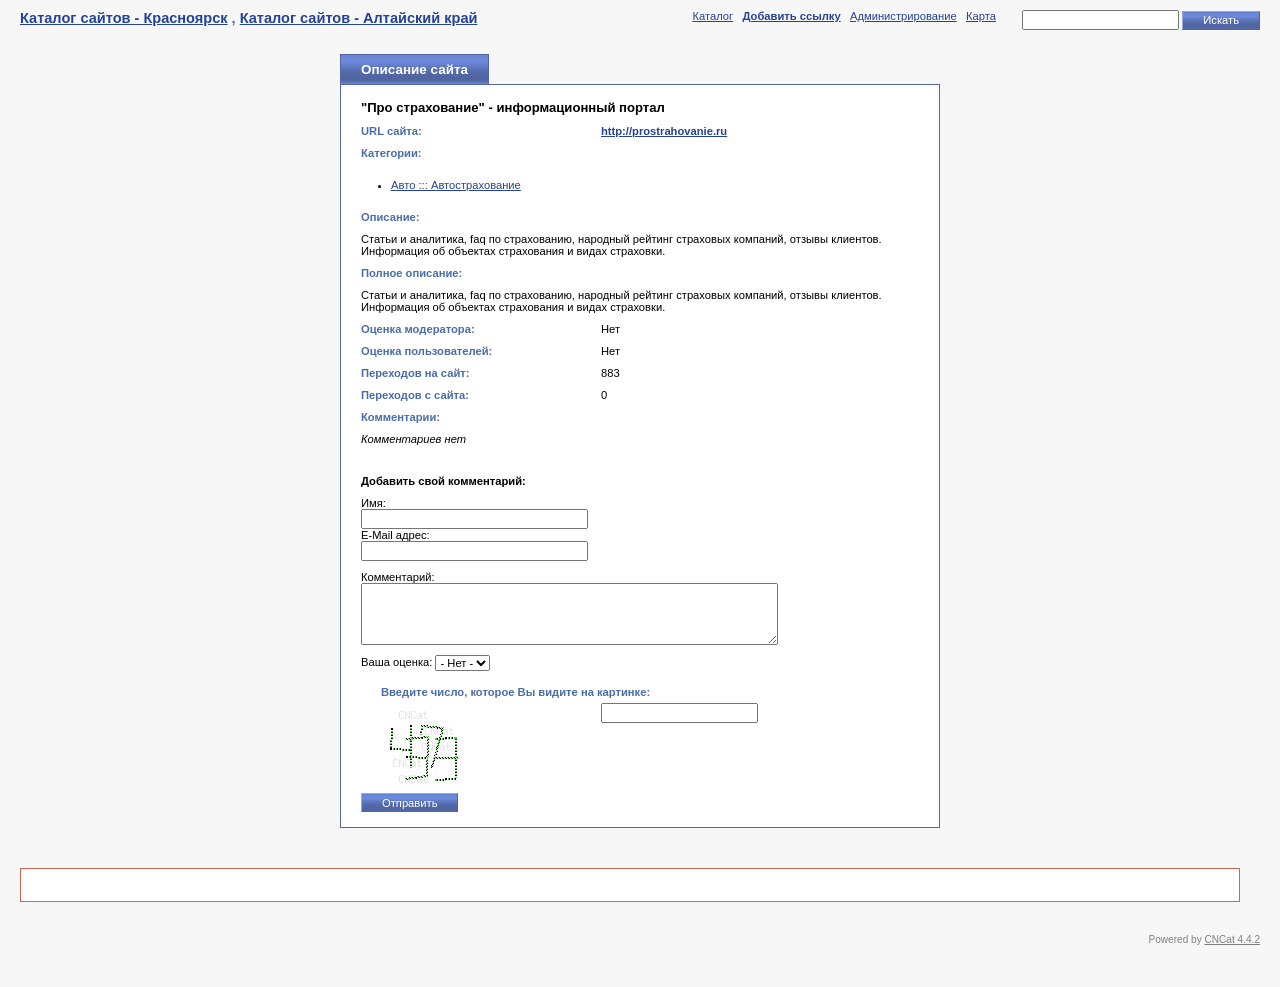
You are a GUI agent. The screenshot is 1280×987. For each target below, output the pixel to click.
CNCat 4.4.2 (1232, 951)
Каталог (712, 16)
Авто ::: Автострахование (456, 185)
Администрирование (903, 16)
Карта (981, 16)
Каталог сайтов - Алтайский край (359, 18)
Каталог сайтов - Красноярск (124, 18)
